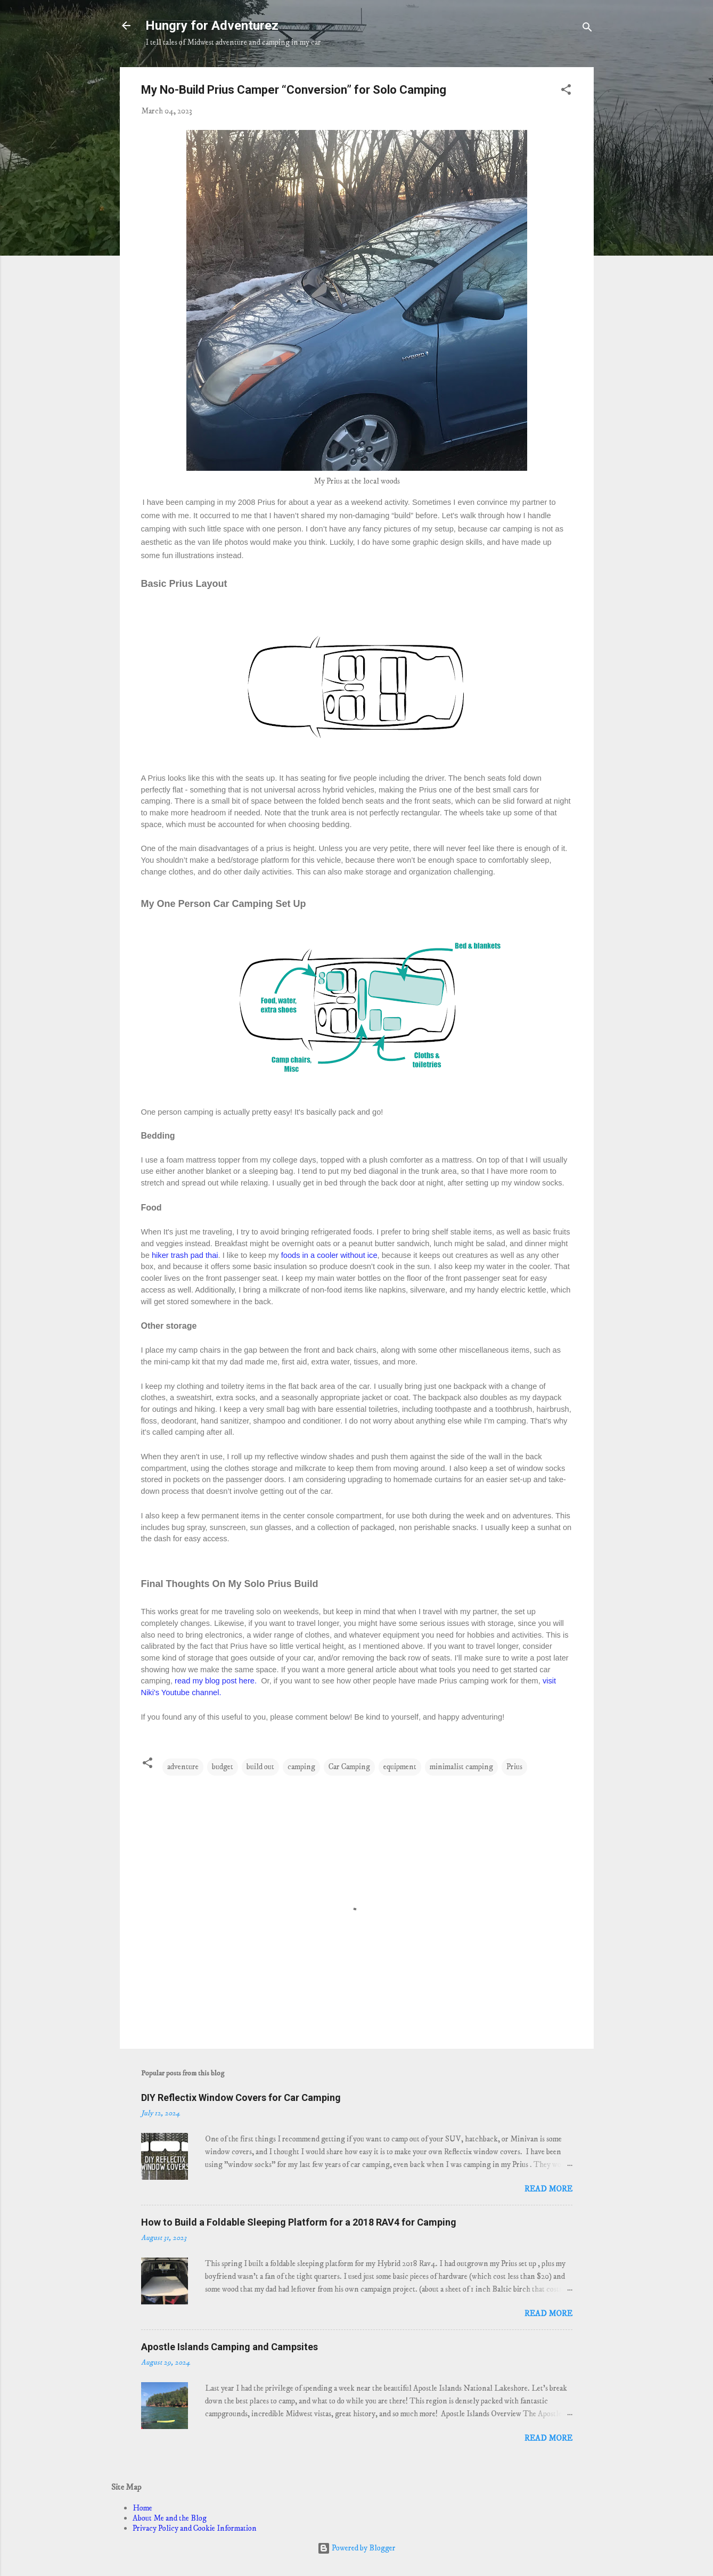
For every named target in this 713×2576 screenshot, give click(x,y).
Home (142, 2508)
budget (222, 1767)
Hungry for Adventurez (211, 25)
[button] (566, 91)
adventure (183, 1767)
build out (260, 1767)
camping (301, 1767)
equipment (399, 1767)
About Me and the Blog (170, 2518)
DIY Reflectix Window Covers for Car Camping (241, 2097)
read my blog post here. (217, 1681)
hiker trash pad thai (185, 1255)
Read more (548, 2189)
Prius (514, 1767)
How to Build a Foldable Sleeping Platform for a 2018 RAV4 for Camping (298, 2222)
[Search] (587, 29)
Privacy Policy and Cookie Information (195, 2528)
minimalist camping (461, 1767)
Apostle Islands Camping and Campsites (229, 2346)
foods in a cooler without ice (328, 1255)
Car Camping (349, 1767)
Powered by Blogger (356, 2548)
